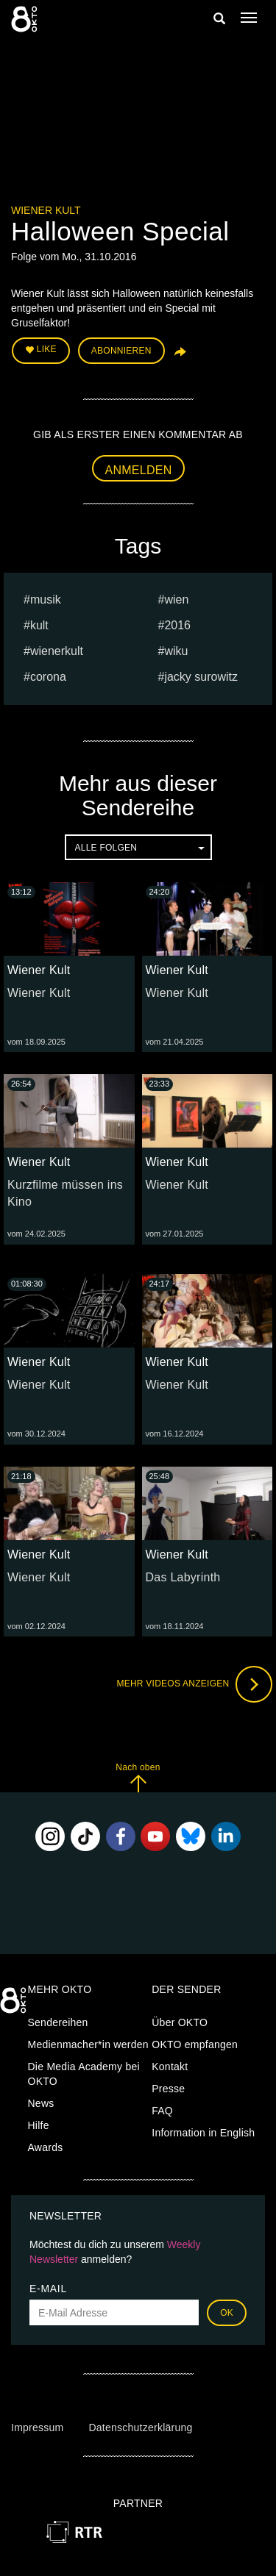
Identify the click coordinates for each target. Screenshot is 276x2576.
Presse (168, 2088)
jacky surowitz (201, 676)
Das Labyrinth (183, 1577)
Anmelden (138, 470)
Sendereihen (58, 2022)
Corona (48, 676)
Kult (39, 625)
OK (226, 2313)
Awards (45, 2147)
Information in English (203, 2133)
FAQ (162, 2111)
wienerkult (56, 651)
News (41, 2103)
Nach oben (138, 1777)
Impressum (37, 2427)
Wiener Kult (46, 210)
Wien (176, 599)
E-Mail (48, 2288)
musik (45, 599)
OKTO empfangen (195, 2044)
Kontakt (170, 2066)
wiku (176, 651)
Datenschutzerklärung (140, 2427)
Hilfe (38, 2125)
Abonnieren (121, 351)
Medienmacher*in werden (88, 2044)
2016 (177, 625)
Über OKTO (180, 2022)
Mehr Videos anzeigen (194, 1684)
